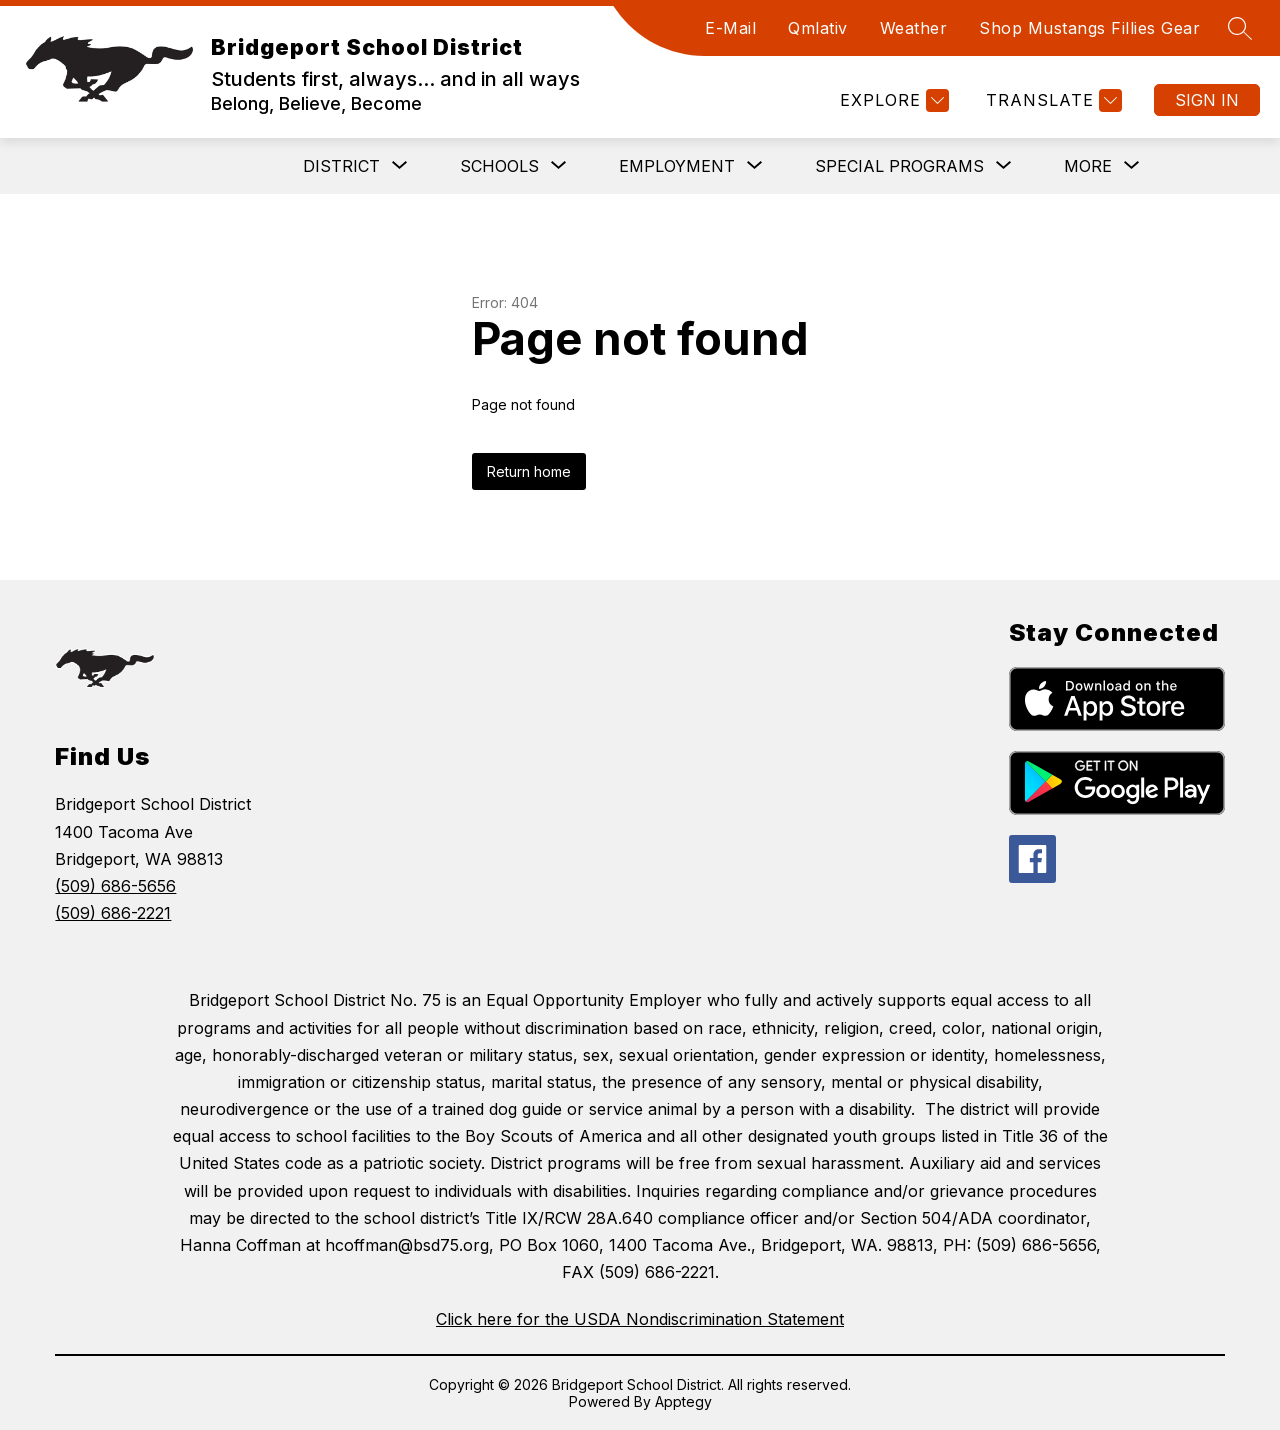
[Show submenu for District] (341, 166)
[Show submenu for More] (1088, 166)
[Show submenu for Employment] (677, 166)
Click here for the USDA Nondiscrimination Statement (640, 1319)
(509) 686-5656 (115, 886)
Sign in (1207, 100)
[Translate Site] (1051, 100)
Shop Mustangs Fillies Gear (1089, 28)
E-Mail (730, 28)
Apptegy (683, 1401)
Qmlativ (818, 28)
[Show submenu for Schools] (499, 166)
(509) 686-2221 (113, 913)
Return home (529, 471)
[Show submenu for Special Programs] (899, 166)
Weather (914, 28)
